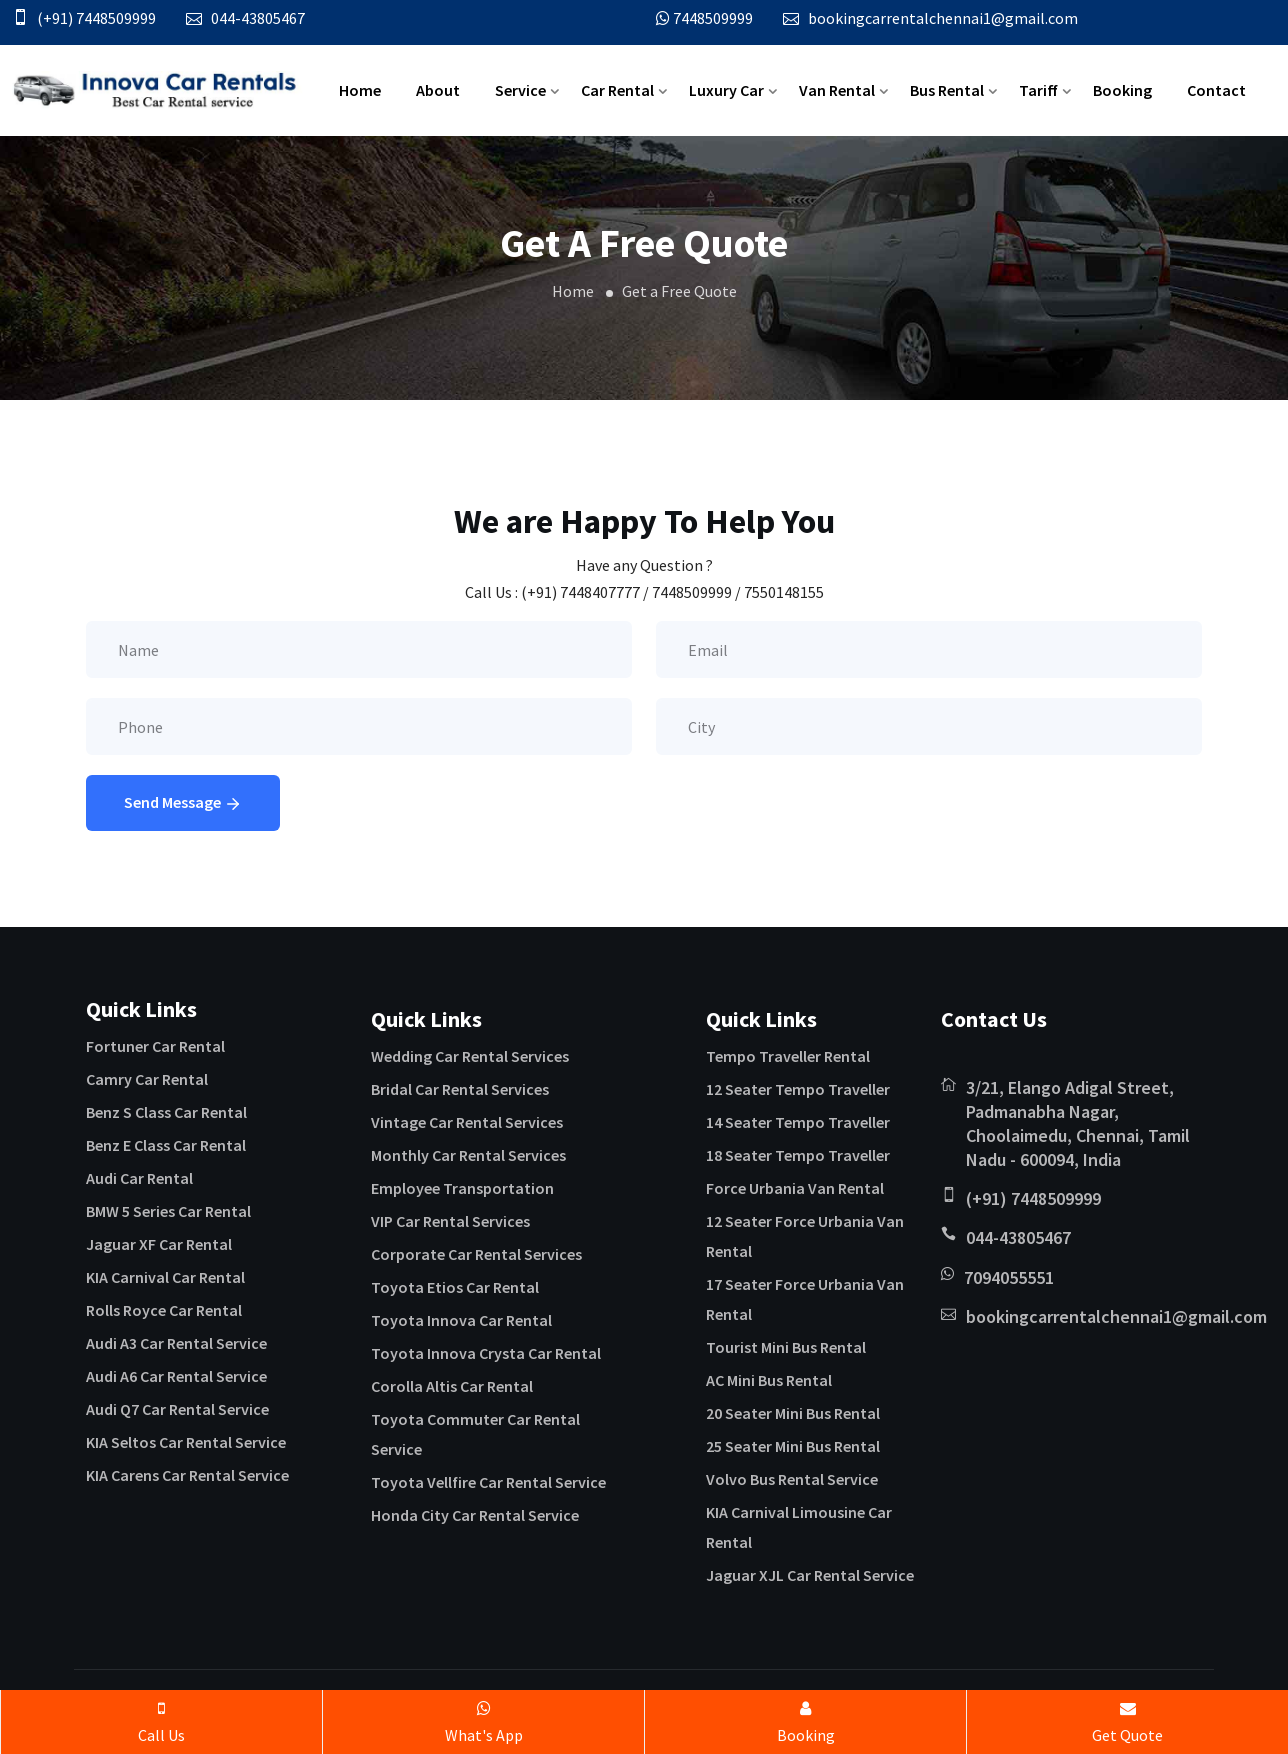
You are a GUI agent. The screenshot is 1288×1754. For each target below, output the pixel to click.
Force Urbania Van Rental (795, 1188)
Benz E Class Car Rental (166, 1145)
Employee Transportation (462, 1188)
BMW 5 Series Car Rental (168, 1211)
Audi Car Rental (139, 1178)
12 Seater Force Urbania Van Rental (805, 1236)
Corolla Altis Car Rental (452, 1386)
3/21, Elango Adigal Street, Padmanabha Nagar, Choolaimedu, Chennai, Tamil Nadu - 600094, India (1078, 1123)
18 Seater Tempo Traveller (798, 1155)
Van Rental (837, 90)
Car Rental (617, 90)
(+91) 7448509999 (96, 18)
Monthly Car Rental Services (468, 1155)
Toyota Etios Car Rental (455, 1287)
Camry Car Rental (147, 1079)
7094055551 (1009, 1277)
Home (360, 90)
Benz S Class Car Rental (166, 1112)
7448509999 (713, 18)
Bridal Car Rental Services (460, 1089)
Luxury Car (726, 90)
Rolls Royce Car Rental (164, 1310)
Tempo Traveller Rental (788, 1056)
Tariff (1038, 90)
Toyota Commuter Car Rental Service (475, 1434)
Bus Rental (947, 90)
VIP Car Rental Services (450, 1221)
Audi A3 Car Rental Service (176, 1343)
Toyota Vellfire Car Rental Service (488, 1482)
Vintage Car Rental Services (467, 1122)
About (438, 90)
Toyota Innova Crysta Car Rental (486, 1353)
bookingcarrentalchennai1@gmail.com (943, 18)
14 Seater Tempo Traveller (798, 1122)
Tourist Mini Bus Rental (786, 1347)
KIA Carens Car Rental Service (187, 1475)
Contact (1216, 90)
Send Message (183, 804)
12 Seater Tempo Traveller (798, 1089)
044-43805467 (258, 18)
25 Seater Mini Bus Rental (793, 1446)
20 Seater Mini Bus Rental (793, 1413)
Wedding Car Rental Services (470, 1056)
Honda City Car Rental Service (475, 1515)
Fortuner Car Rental (155, 1046)
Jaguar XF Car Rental (159, 1244)
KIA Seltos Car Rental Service (186, 1442)
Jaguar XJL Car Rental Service (810, 1575)
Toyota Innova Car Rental (461, 1320)
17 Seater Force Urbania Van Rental (805, 1299)
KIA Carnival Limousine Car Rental (799, 1527)
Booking (1122, 90)
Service (520, 90)
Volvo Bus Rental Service (792, 1479)
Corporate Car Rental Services (476, 1254)
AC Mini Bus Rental (769, 1380)
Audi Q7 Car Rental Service (177, 1409)
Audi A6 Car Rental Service (176, 1376)
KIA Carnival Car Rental (165, 1277)
